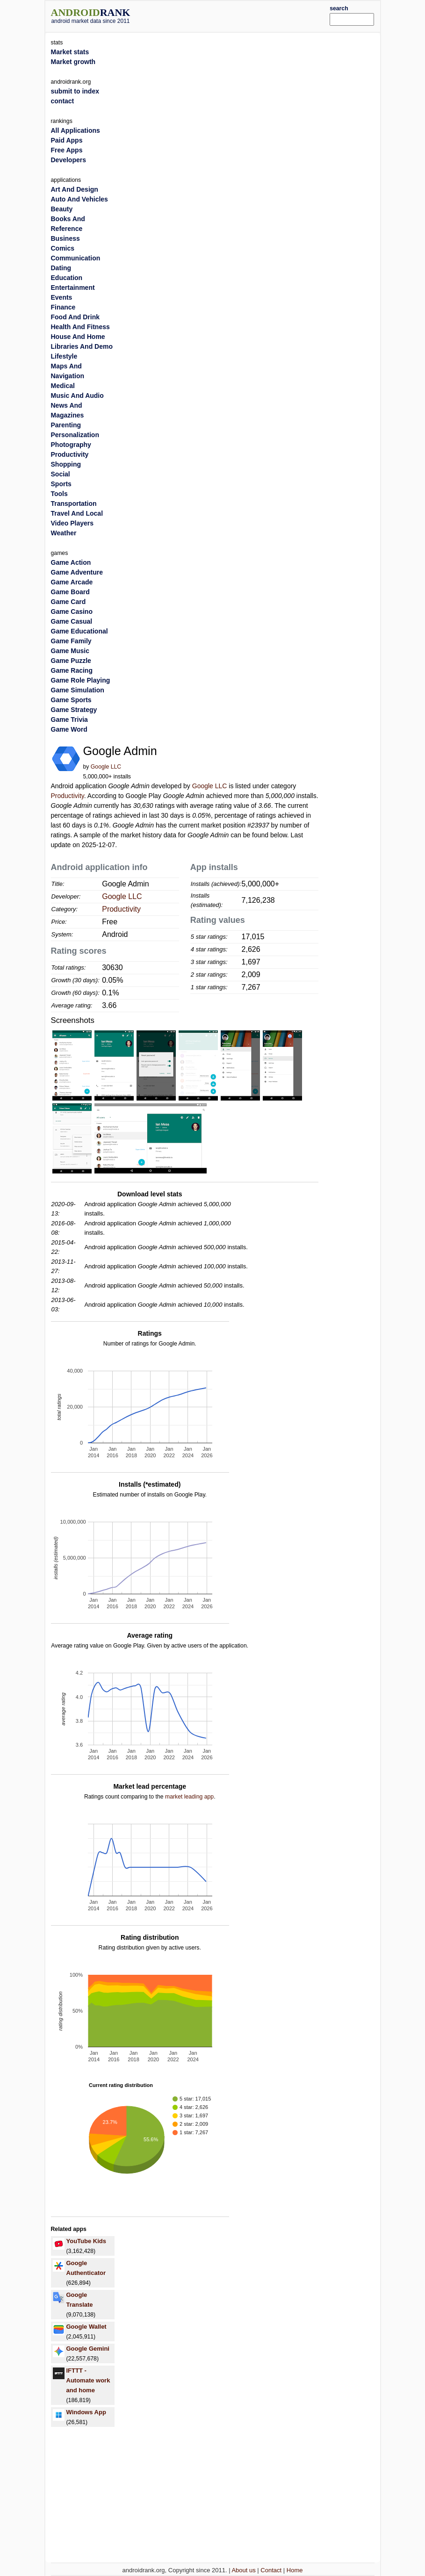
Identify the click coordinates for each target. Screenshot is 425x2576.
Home (295, 2570)
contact (62, 101)
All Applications (75, 130)
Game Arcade (72, 582)
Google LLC (106, 766)
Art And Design (74, 189)
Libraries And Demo (82, 346)
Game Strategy (74, 709)
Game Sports (71, 700)
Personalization (75, 435)
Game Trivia (69, 719)
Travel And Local (77, 513)
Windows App (86, 2412)
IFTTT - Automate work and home (88, 2380)
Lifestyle (64, 356)
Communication (76, 258)
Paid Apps (67, 140)
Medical (63, 385)
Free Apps (67, 150)
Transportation (74, 503)
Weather (64, 533)
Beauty (62, 209)
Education (67, 277)
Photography (71, 444)
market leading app (189, 1796)
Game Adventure (77, 572)
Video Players (72, 523)
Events (61, 297)
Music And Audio (77, 395)
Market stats (70, 52)
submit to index (75, 91)
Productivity (67, 795)
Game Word (69, 729)
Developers (68, 160)
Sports (61, 484)
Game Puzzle (71, 660)
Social (60, 474)
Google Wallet (86, 2326)
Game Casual (72, 621)
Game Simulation (77, 690)
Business (65, 238)
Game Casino (72, 611)
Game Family (71, 641)
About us (243, 2570)
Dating (61, 268)
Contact (270, 2570)
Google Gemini (87, 2348)
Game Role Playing (80, 680)
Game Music (70, 651)
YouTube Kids (86, 2241)
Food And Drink (75, 317)
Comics (63, 248)
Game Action (71, 562)
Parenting (66, 425)
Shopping (66, 464)
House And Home (78, 336)
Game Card (68, 601)
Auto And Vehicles (79, 199)
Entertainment (73, 287)
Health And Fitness (80, 327)
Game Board (70, 592)
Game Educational (79, 631)
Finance (63, 307)
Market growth (73, 61)
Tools (59, 493)
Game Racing (72, 670)
